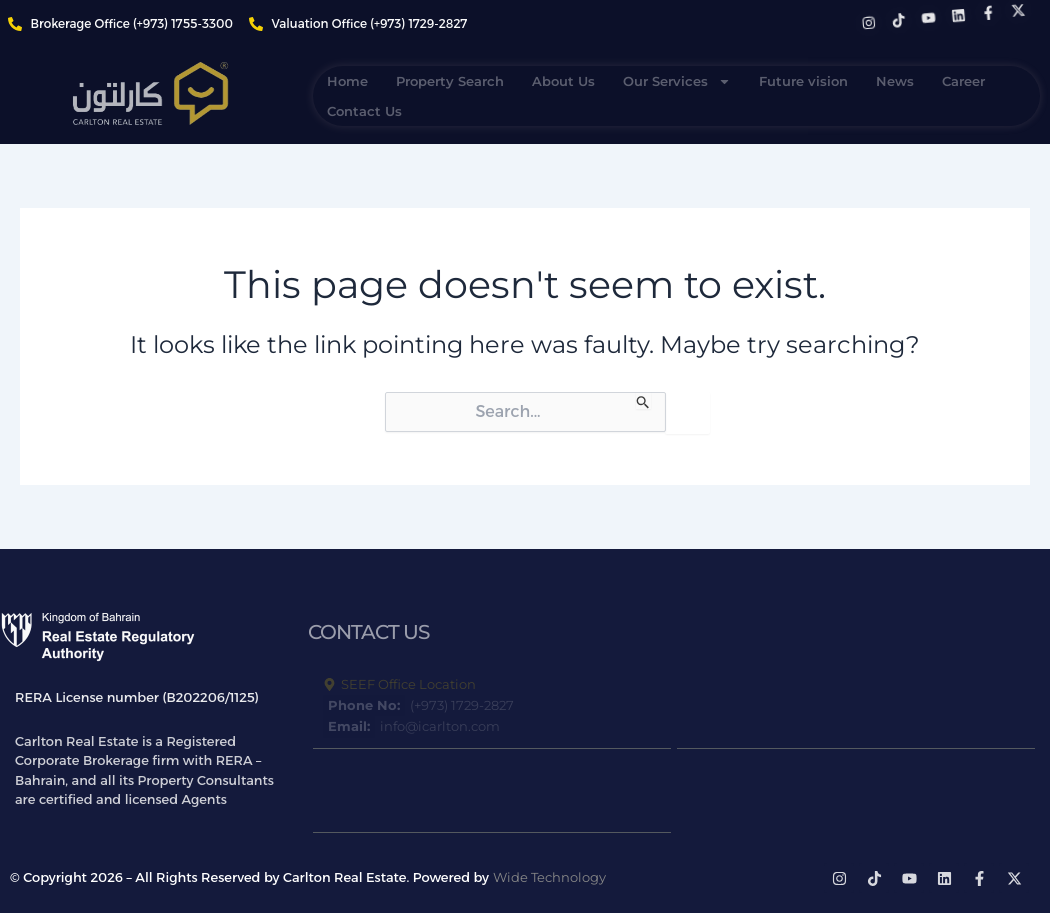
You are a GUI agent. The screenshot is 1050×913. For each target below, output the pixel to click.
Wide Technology (549, 877)
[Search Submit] (643, 400)
